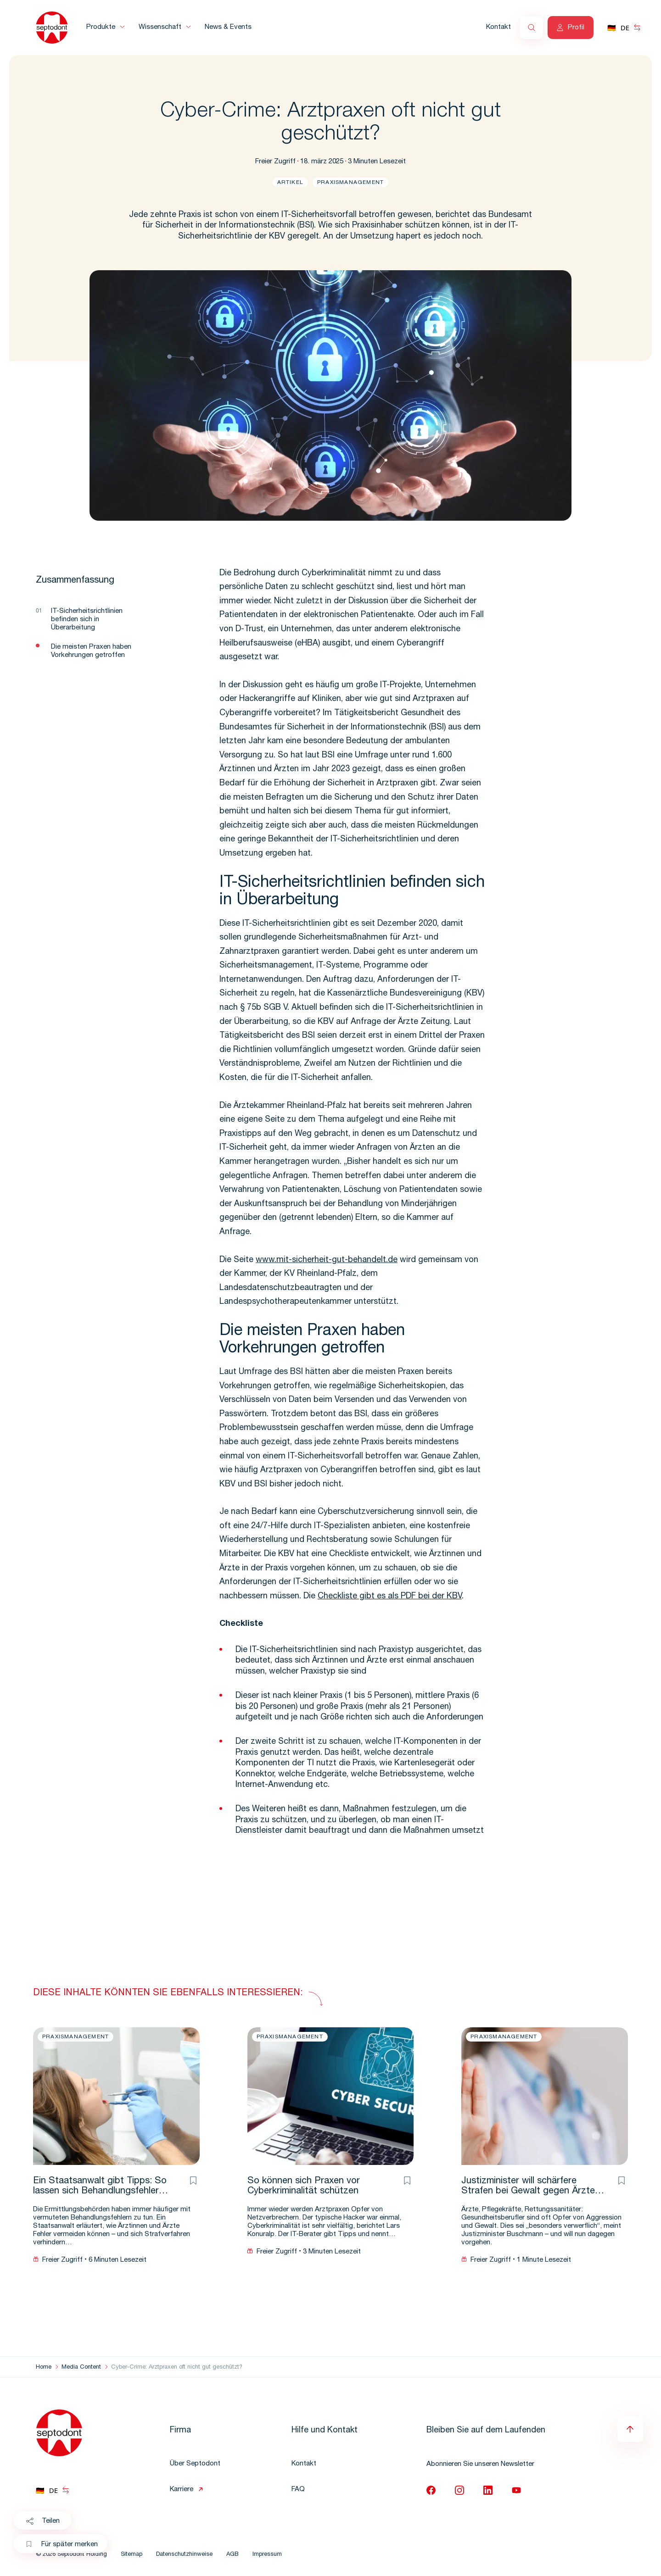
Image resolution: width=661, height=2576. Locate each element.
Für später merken (61, 2544)
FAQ (298, 2489)
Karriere (181, 2489)
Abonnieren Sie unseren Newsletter (480, 2464)
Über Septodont (195, 2463)
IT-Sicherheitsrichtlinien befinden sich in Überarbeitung (87, 619)
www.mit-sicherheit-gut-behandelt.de (327, 1260)
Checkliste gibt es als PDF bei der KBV (390, 1596)
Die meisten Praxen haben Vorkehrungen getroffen (91, 651)
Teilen (42, 2521)
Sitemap (131, 2555)
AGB (232, 2555)
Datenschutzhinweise (184, 2555)
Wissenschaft (160, 27)
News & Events (228, 27)
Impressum (267, 2555)
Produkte (100, 27)
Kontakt (498, 27)
